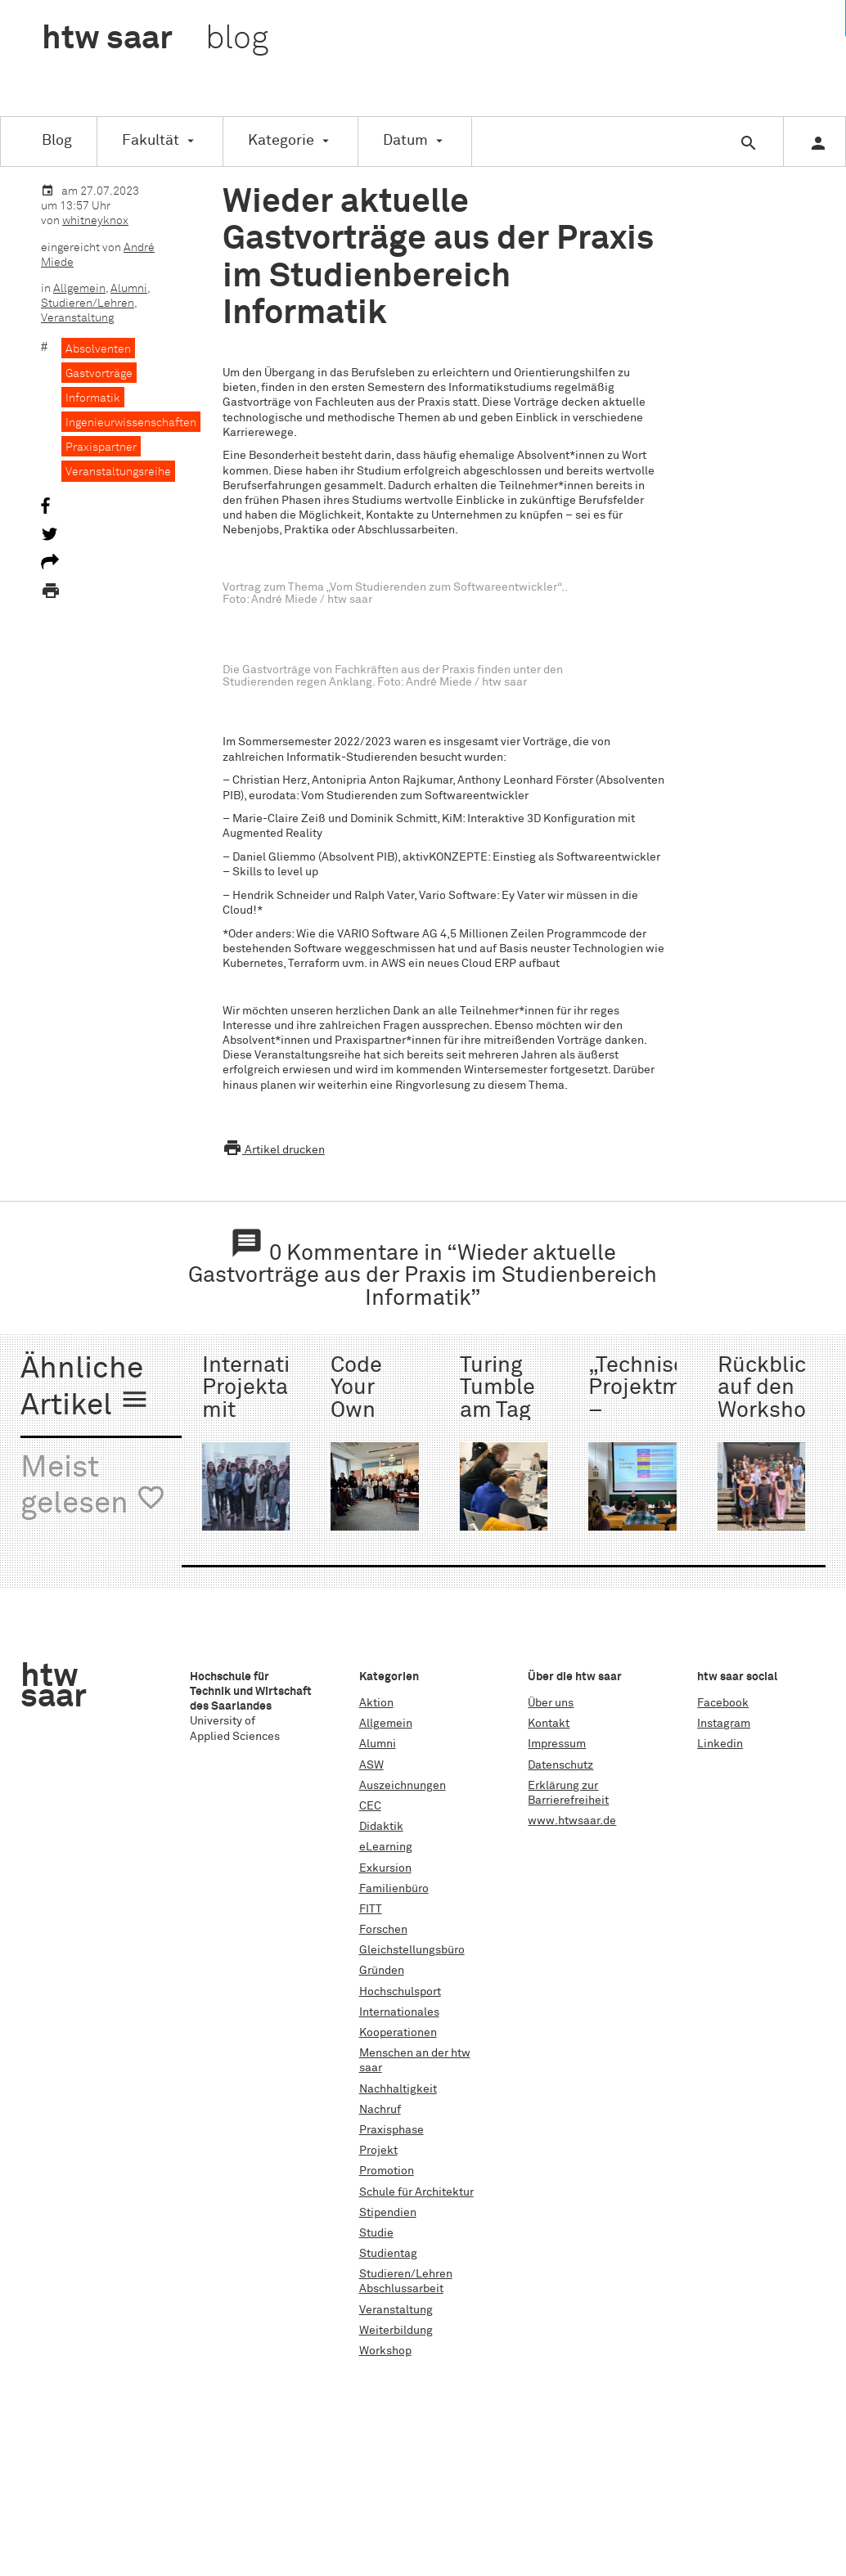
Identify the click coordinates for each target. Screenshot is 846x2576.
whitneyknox (95, 221)
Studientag (388, 2253)
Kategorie (281, 140)
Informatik (92, 398)
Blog (57, 140)
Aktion (376, 1703)
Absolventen (98, 349)
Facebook (723, 1703)
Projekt (378, 2150)
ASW (371, 1765)
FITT (370, 1909)
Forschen (383, 1929)
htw (155, 39)
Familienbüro (394, 1889)
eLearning (385, 1847)
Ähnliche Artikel (85, 1388)
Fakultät (150, 140)
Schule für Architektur (416, 2192)
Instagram (723, 1723)
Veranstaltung (77, 318)
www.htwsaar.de (572, 1821)
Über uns (551, 1703)
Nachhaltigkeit (398, 2089)
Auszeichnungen (402, 1786)
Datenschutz (560, 1765)
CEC (370, 1806)
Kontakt (548, 1723)
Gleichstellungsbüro (412, 1950)
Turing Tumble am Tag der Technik (499, 1411)
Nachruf (380, 2109)
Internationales (399, 2012)
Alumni (128, 288)
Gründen (381, 1970)
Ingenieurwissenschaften (130, 423)
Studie (376, 2233)
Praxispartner (101, 447)
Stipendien (387, 2213)
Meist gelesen (93, 1487)
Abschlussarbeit (401, 2289)
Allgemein (79, 288)
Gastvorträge (99, 374)
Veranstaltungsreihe (118, 472)
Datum (405, 140)
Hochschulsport (400, 1992)
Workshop (385, 2351)
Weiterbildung (396, 2330)
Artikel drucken (274, 1150)
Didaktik (381, 1826)
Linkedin (720, 1744)
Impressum (557, 1744)
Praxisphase (391, 2130)
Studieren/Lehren (87, 303)
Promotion (386, 2171)
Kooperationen (398, 2033)
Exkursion (385, 1868)
